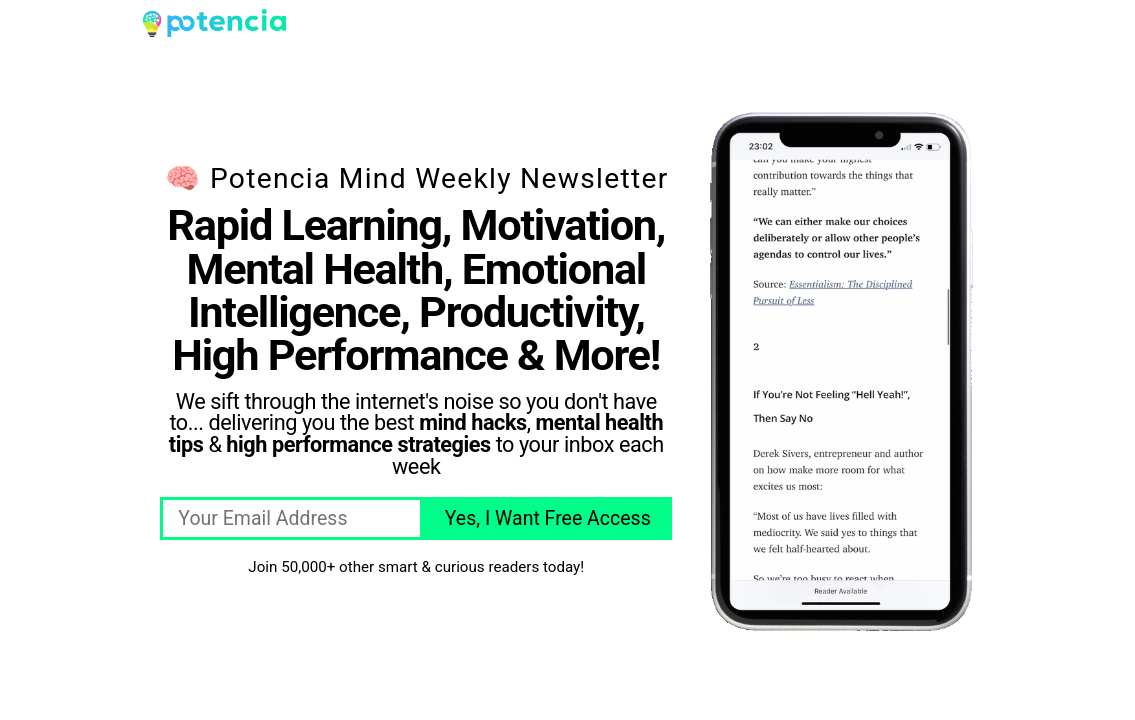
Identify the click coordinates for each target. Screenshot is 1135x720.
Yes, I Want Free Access (548, 518)
